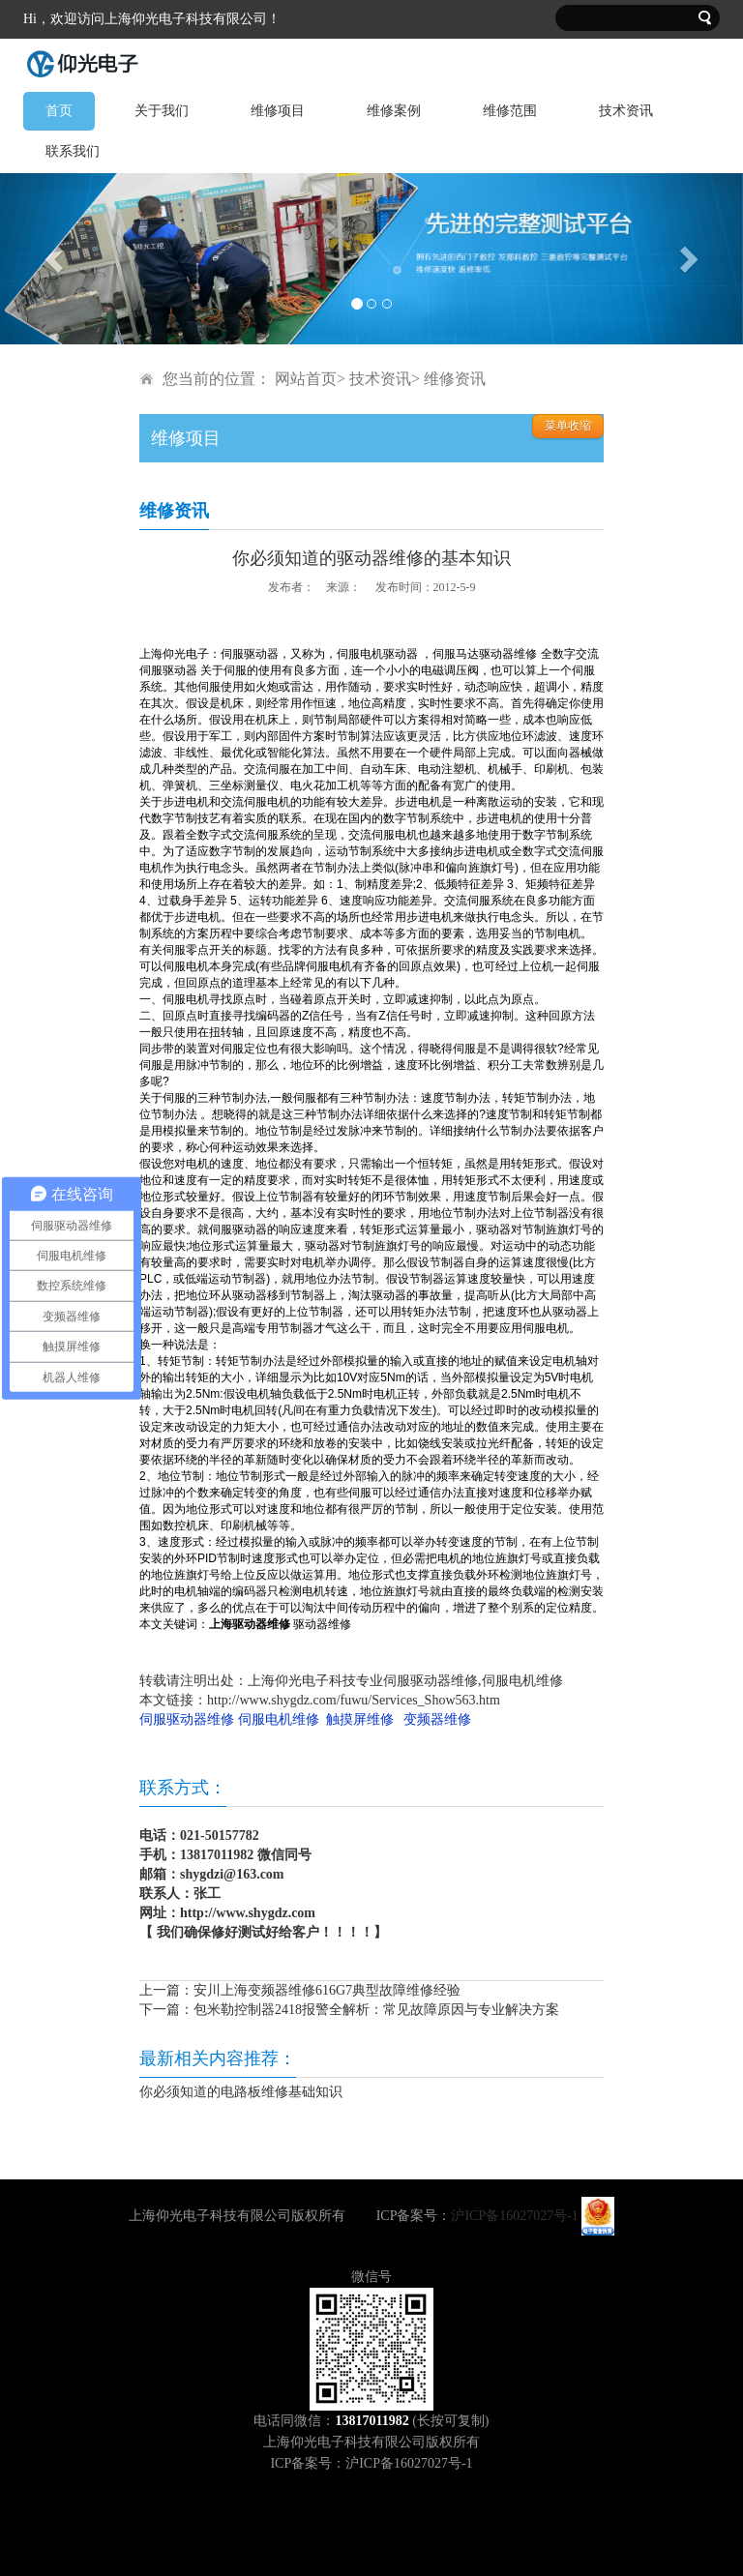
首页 (59, 111)
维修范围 (510, 111)
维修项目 (278, 111)
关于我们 (161, 111)
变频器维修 (437, 1719)
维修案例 (394, 111)
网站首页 (306, 378)
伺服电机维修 (278, 1719)
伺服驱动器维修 (186, 1719)
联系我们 (72, 151)
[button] (55, 258)
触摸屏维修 (360, 1719)
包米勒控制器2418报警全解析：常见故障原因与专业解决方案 (376, 2009)
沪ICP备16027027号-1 (514, 2215)
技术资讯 (626, 111)
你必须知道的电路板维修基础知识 (240, 2092)
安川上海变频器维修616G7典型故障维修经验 (327, 1990)
